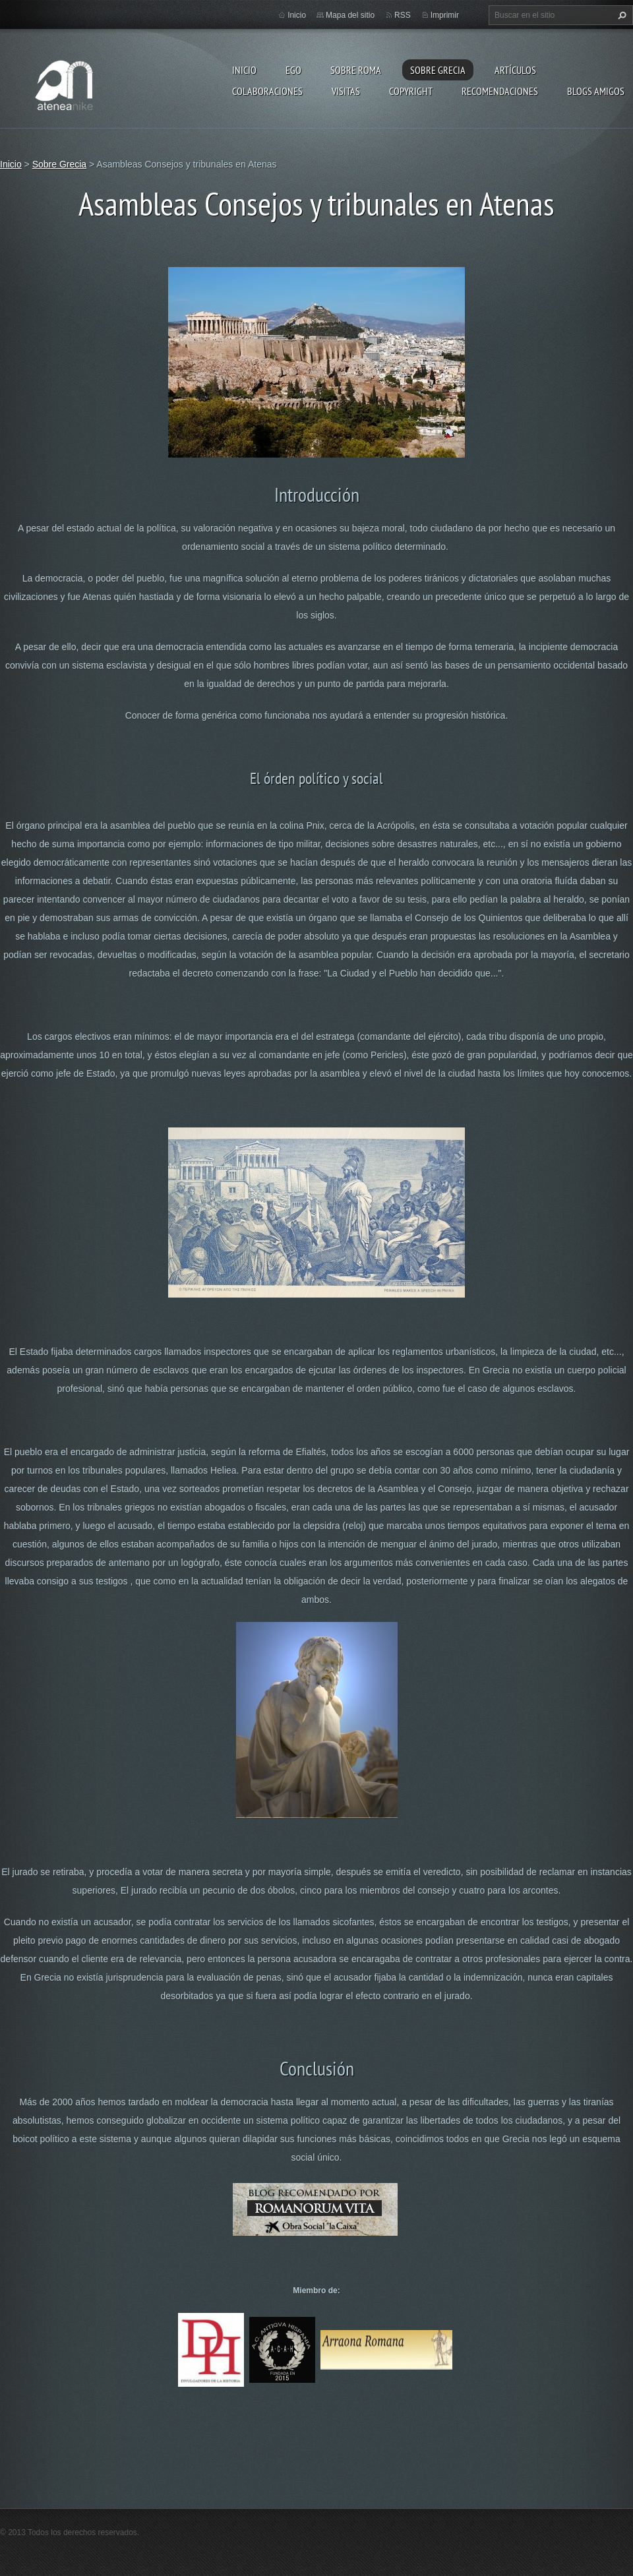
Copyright (411, 91)
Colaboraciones (267, 91)
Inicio (244, 69)
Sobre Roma (355, 69)
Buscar (620, 15)
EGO (293, 69)
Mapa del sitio (350, 15)
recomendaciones (500, 91)
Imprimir (445, 15)
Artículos (515, 69)
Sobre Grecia (438, 69)
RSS (402, 15)
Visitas (346, 91)
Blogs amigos (595, 91)
